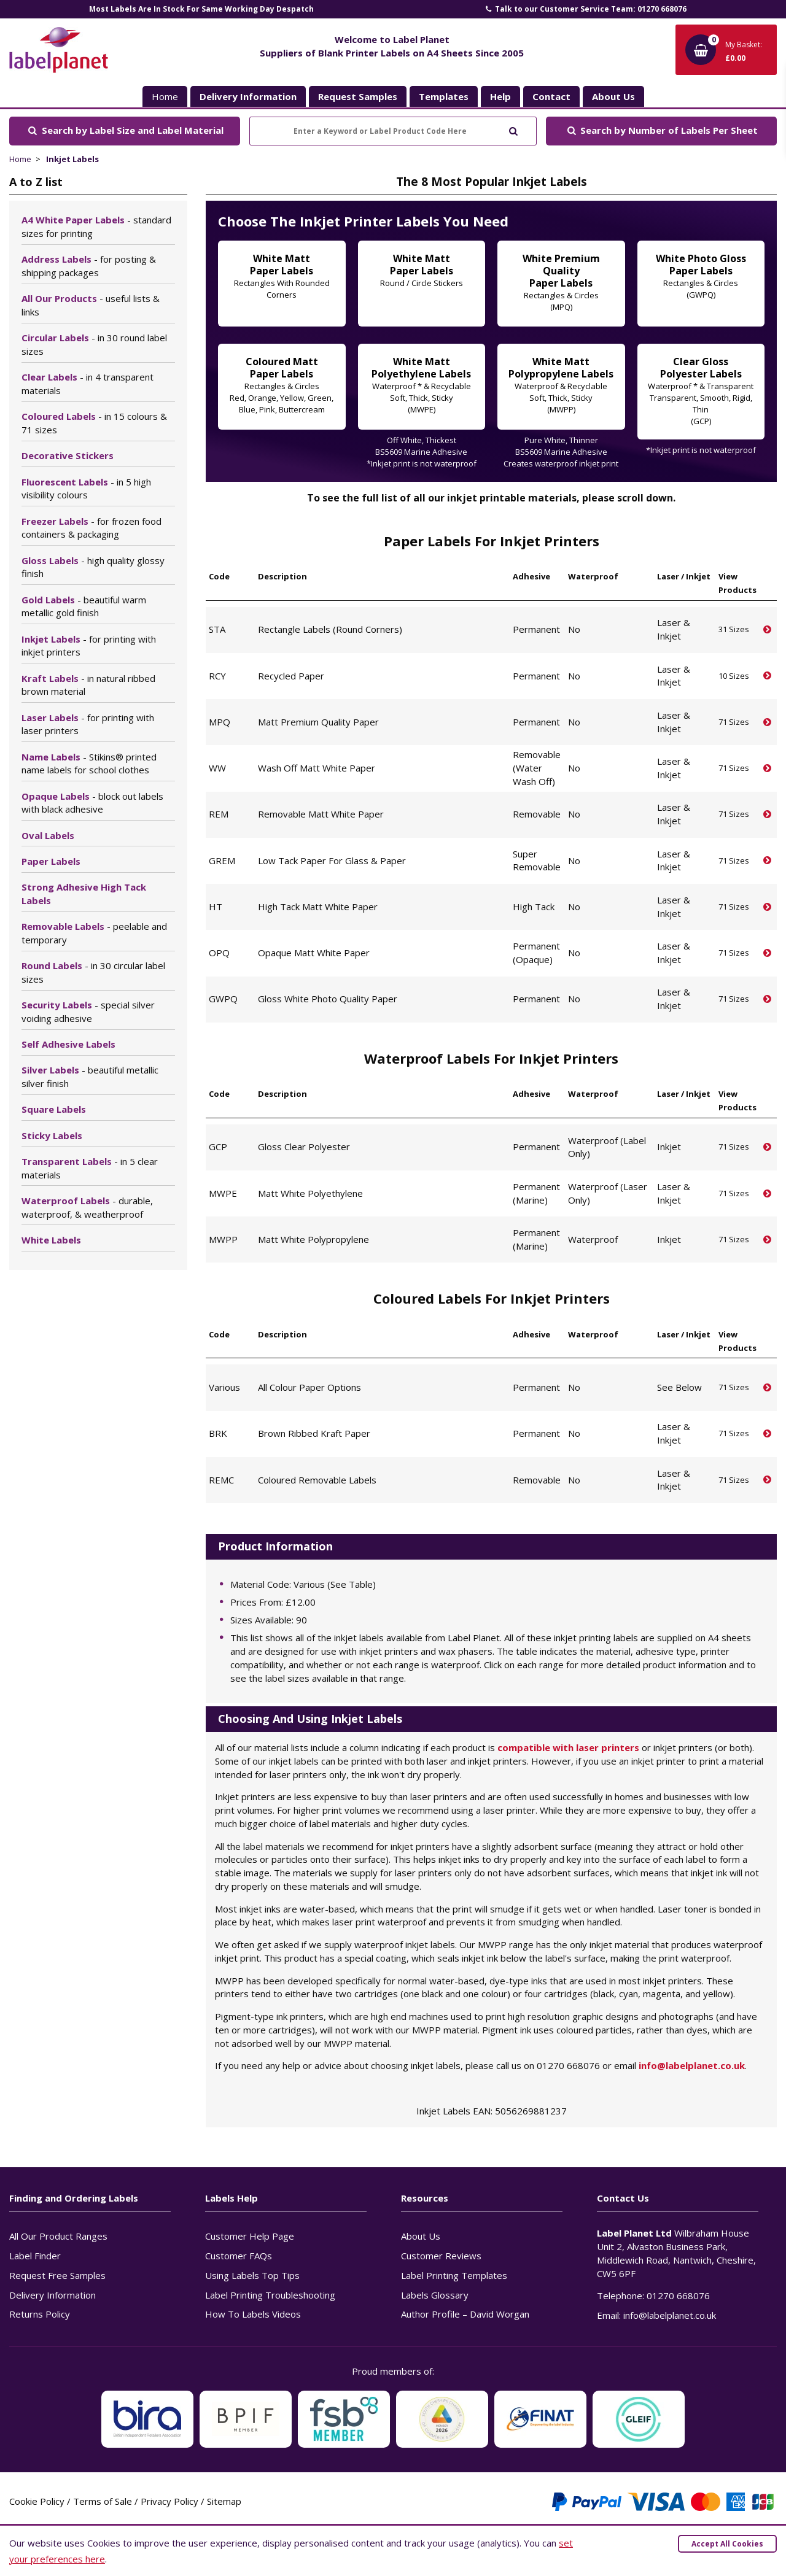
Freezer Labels (91, 528)
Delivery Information (52, 2295)
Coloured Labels (94, 423)
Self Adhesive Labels (68, 1044)
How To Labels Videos (253, 2314)
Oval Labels (47, 835)
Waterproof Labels (87, 1207)
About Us (420, 2236)
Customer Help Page (249, 2236)
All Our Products (90, 305)
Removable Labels (94, 933)
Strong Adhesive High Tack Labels (83, 894)
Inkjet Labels (72, 158)
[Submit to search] (513, 130)
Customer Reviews (441, 2255)
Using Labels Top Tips (252, 2275)
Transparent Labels (89, 1168)
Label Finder (35, 2255)
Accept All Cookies (727, 2544)
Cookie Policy (36, 2501)
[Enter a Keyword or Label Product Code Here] (393, 131)
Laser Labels (87, 724)
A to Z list (36, 181)
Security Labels (88, 1011)
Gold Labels (83, 606)
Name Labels (89, 763)
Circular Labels (94, 344)
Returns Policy (39, 2314)
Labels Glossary (435, 2295)
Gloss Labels (93, 567)
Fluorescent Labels (86, 488)
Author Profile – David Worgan (465, 2314)
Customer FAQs (238, 2255)
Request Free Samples (57, 2275)
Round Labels (93, 972)
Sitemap (224, 2501)
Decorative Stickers (67, 455)
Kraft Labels (88, 685)
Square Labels (53, 1109)
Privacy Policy (169, 2501)
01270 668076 (678, 2295)
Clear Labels (87, 383)
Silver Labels (89, 1076)
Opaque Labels (92, 803)
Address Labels (88, 266)
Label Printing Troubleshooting (270, 2295)
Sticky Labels (51, 1135)
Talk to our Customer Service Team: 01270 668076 (585, 9)
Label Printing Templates (454, 2275)
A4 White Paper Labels (96, 226)
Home (165, 96)
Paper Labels (50, 861)
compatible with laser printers (568, 1747)
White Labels (51, 1240)
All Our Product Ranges (58, 2236)
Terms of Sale (102, 2501)
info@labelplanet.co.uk (692, 2065)
